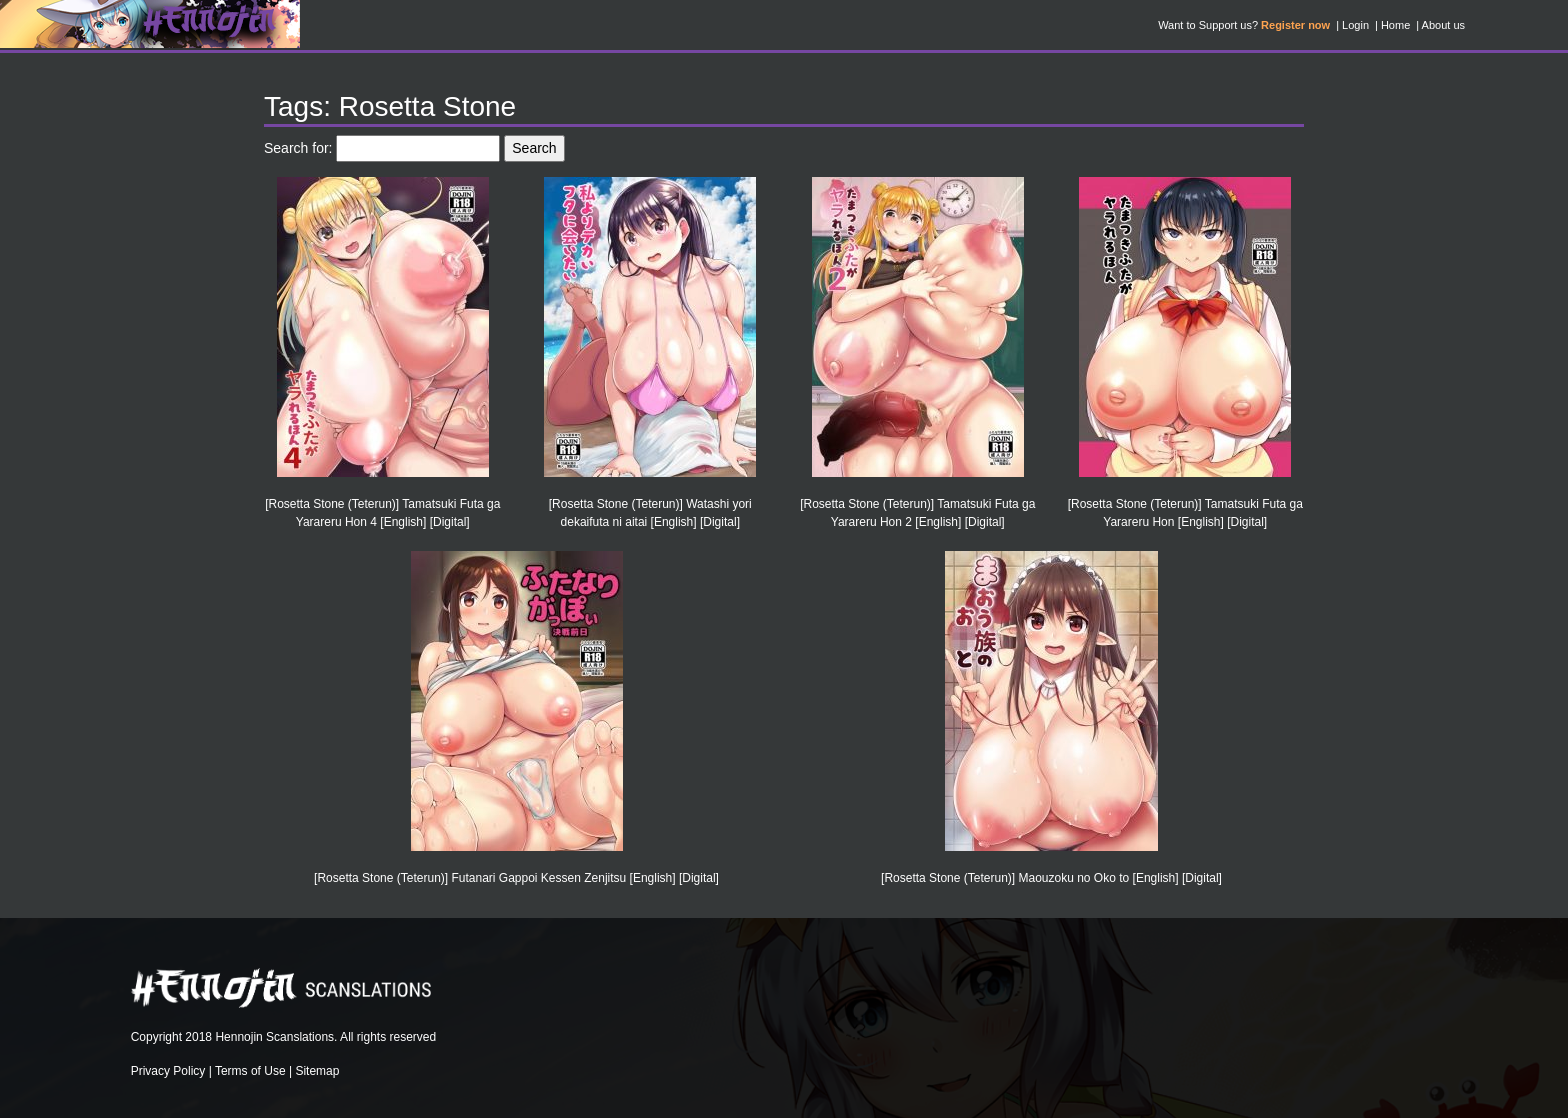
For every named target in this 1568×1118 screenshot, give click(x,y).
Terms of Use (250, 1071)
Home (1395, 25)
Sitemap (317, 1071)
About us (1443, 25)
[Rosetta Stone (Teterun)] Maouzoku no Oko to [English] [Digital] (1051, 878)
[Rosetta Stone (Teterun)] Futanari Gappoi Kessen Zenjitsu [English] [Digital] (516, 878)
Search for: (298, 148)
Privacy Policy (168, 1071)
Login (1355, 25)
